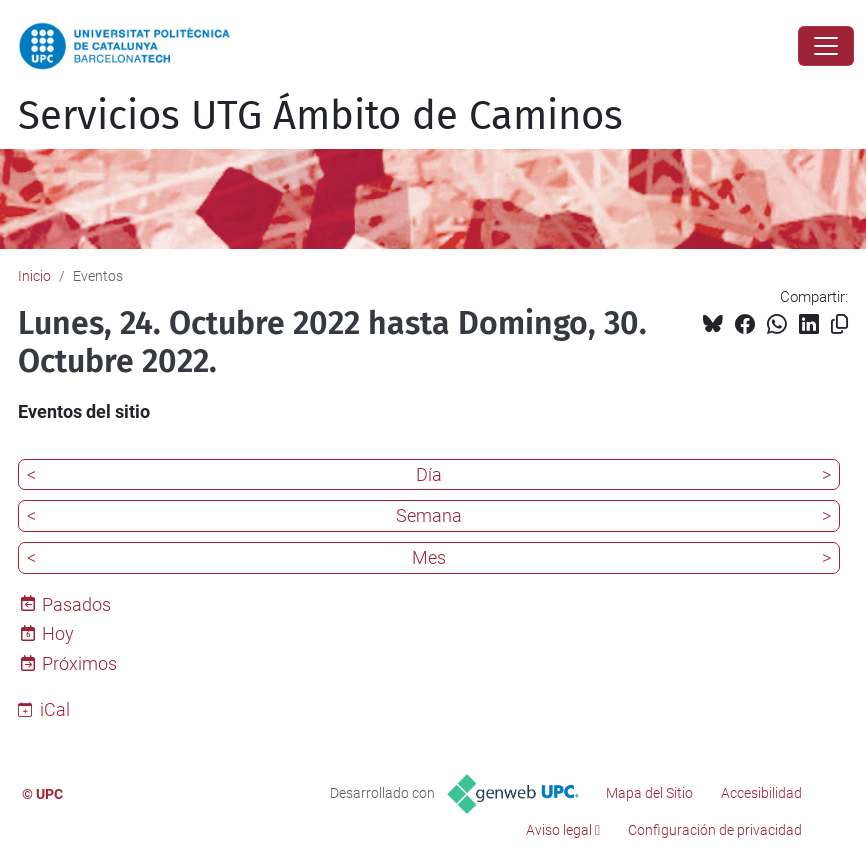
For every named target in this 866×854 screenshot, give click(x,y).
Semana (429, 515)
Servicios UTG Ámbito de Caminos (320, 116)
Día (429, 474)
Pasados (76, 604)
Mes (429, 557)
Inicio (34, 276)
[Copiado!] (839, 324)
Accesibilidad (761, 793)
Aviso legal (559, 830)
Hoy (58, 633)
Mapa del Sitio (649, 793)
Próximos (79, 663)
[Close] (826, 46)
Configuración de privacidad (715, 830)
